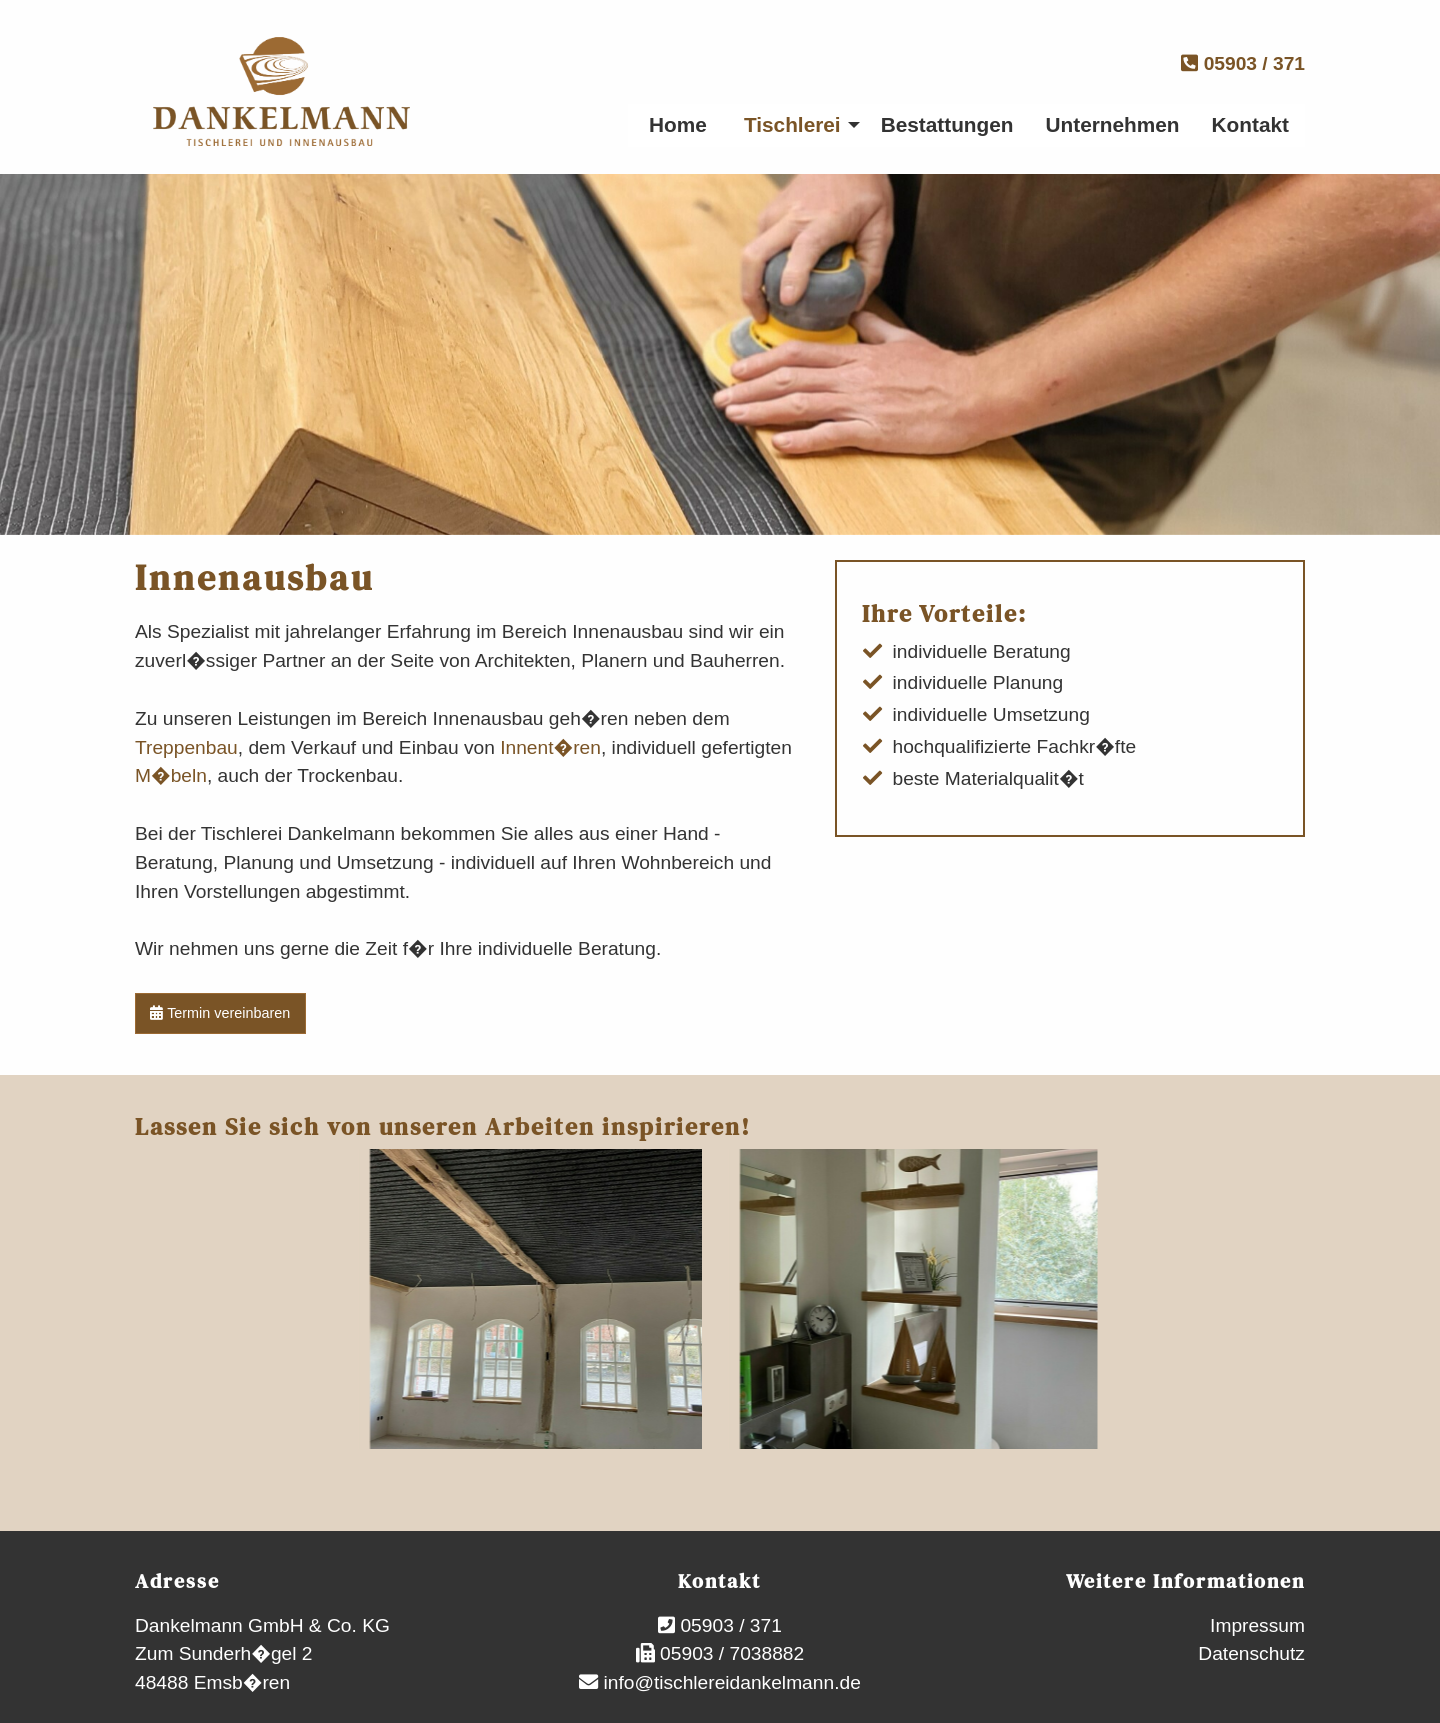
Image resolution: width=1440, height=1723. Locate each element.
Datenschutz (1251, 1653)
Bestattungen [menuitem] (947, 124)
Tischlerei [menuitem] (792, 124)
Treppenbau (186, 747)
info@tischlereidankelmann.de (729, 1682)
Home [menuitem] (678, 124)
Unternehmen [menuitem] (1113, 124)
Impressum (1257, 1625)
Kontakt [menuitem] (1250, 124)
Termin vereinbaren (220, 1013)
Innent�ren (550, 747)
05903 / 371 (1243, 63)
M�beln (171, 775)
